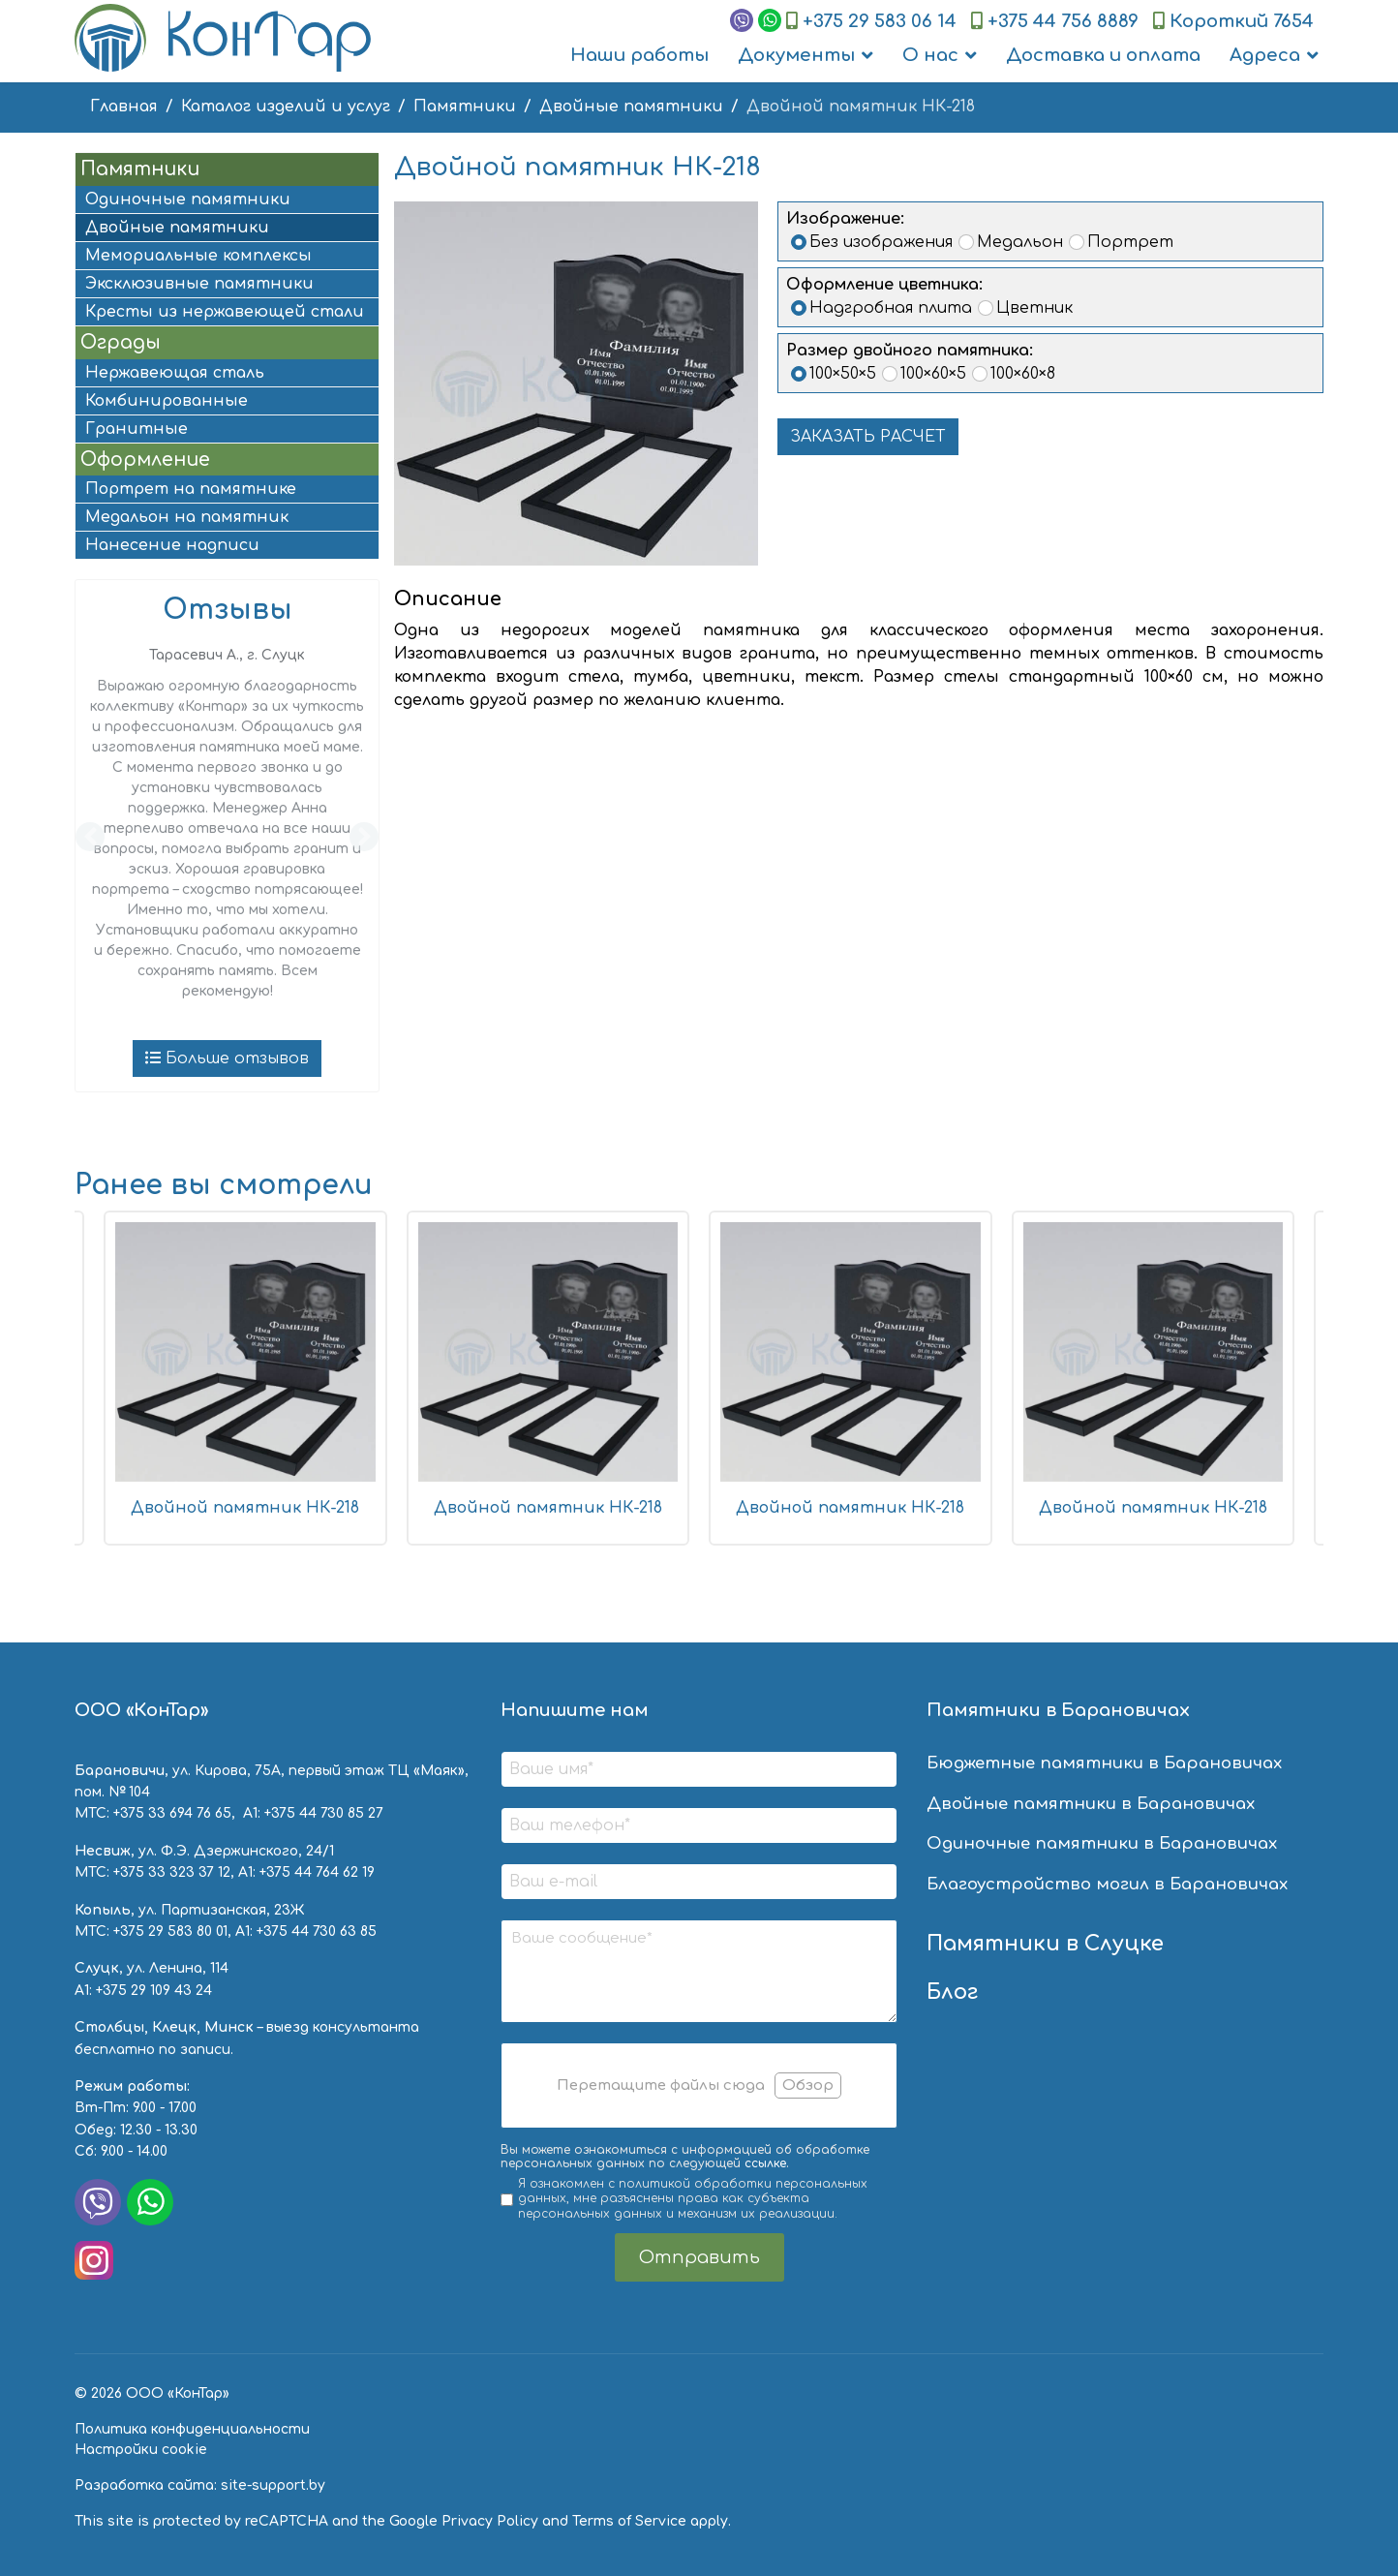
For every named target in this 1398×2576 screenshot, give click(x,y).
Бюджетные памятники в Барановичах (1104, 1763)
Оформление (145, 459)
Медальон (1020, 242)
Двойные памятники (177, 227)
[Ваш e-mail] (699, 1881)
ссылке (765, 2163)
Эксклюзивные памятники (199, 283)
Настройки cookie (141, 2449)
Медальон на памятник (187, 517)
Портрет (1130, 242)
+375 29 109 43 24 (154, 1990)
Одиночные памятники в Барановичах (1102, 1843)
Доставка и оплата (1103, 55)
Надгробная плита (890, 308)
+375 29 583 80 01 (170, 1931)
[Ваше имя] (699, 1769)
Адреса (1265, 55)
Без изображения (881, 242)
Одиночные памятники (187, 199)
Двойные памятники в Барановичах (1091, 1803)
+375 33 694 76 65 (172, 1813)
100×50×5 (842, 374)
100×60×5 (933, 374)
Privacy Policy (489, 2521)
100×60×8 (1022, 374)
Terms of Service (629, 2521)
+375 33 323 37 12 (171, 1872)
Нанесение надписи (172, 545)
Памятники (139, 169)
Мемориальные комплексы (198, 255)
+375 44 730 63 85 (317, 1931)
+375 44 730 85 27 (323, 1813)
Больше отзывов (227, 1058)
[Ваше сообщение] (699, 1971)
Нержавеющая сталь (174, 373)
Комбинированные (166, 401)
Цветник (1034, 308)
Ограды (120, 342)
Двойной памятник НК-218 (245, 1508)
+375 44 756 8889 (1063, 21)
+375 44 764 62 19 (317, 1872)
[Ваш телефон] (699, 1825)
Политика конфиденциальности (192, 2429)
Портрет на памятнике (190, 489)
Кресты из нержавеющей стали (224, 312)
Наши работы (639, 55)
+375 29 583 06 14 (880, 21)
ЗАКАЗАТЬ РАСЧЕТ (868, 436)
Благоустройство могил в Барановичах (1107, 1884)
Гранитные (136, 429)
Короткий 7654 (1242, 21)
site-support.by (273, 2485)
